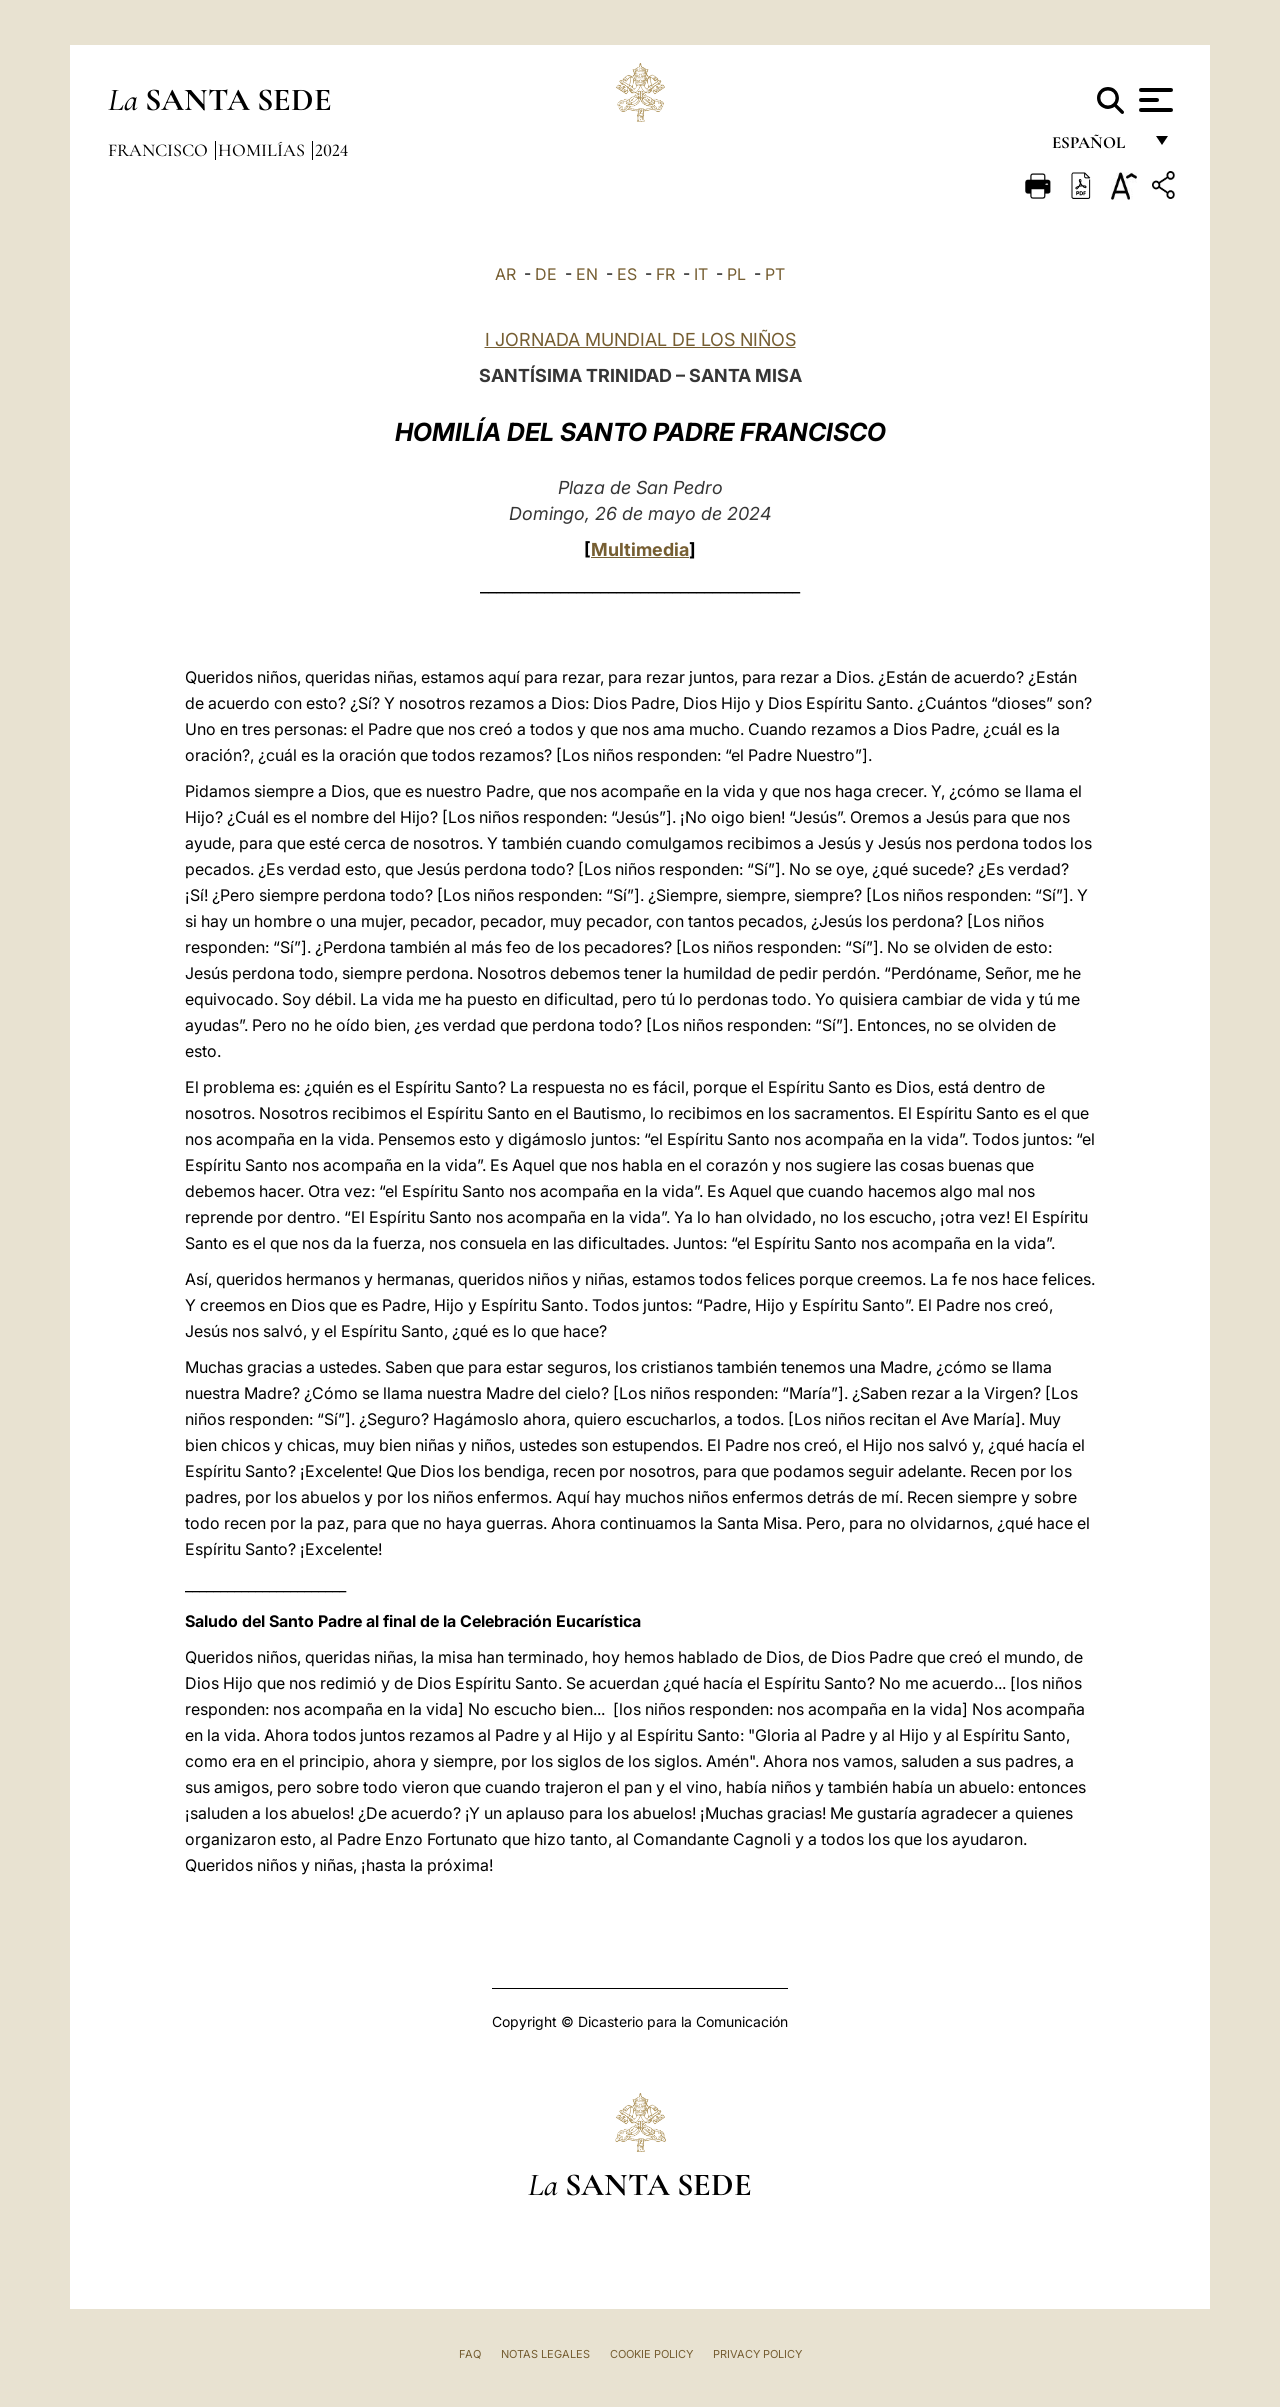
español (1096, 147)
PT (775, 274)
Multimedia (640, 549)
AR (505, 274)
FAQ (470, 2354)
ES (627, 274)
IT (701, 274)
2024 (331, 150)
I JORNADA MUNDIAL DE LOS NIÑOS (640, 339)
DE (546, 274)
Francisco (160, 150)
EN (587, 274)
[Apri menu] (1153, 100)
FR (665, 274)
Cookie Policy (651, 2354)
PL (736, 274)
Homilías (263, 150)
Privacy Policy (757, 2354)
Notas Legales (545, 2354)
